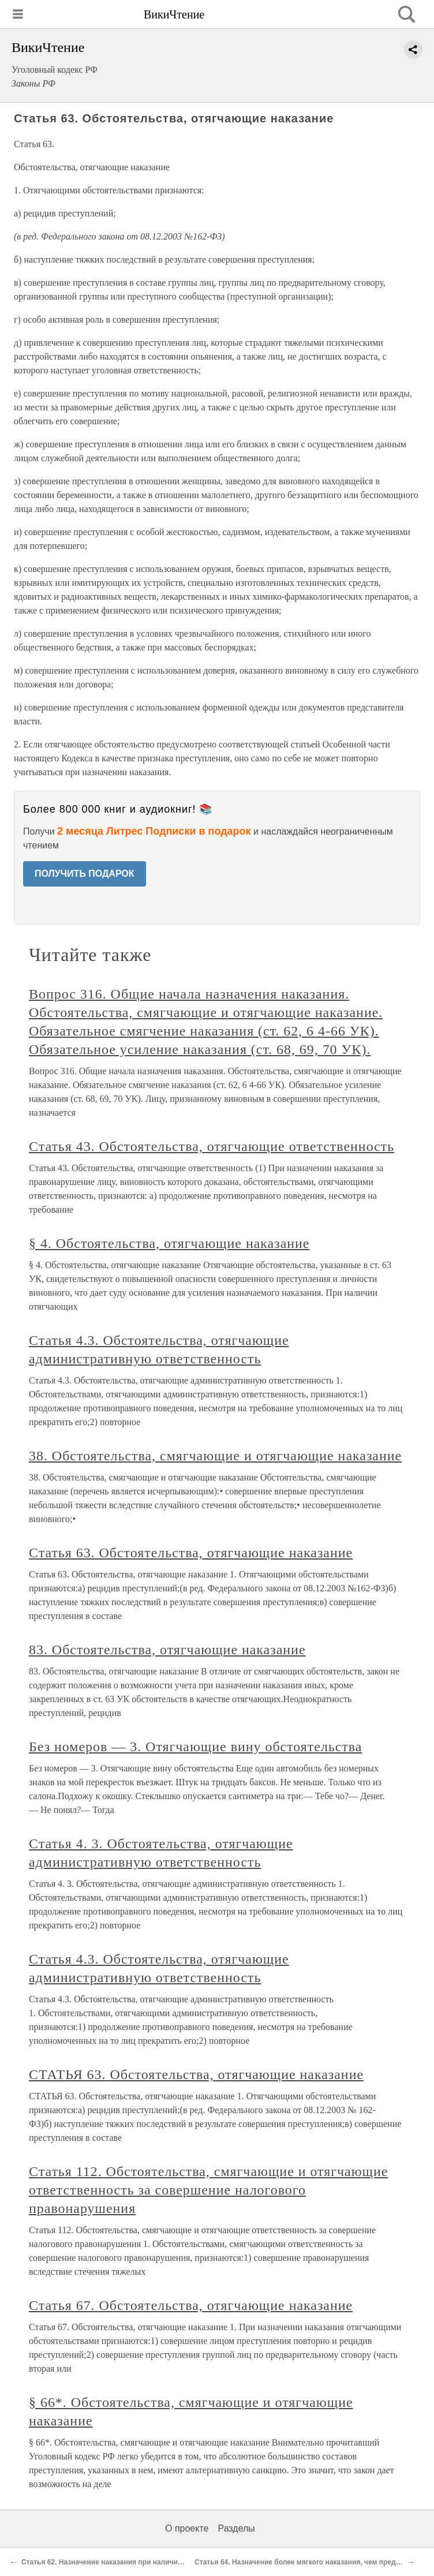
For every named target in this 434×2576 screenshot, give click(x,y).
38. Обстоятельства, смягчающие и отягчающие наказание (215, 1455)
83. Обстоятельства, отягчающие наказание (167, 1649)
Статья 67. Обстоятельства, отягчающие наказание (191, 2305)
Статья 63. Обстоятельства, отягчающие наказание (191, 1552)
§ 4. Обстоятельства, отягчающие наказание (169, 1243)
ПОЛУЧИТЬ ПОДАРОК (84, 873)
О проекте (186, 2528)
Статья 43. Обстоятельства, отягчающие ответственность (211, 1146)
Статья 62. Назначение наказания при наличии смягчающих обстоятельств (150, 2562)
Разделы (236, 2528)
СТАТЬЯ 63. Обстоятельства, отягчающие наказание (196, 2074)
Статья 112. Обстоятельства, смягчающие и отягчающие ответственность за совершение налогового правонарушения (208, 2190)
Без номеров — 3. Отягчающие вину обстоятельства (195, 1746)
